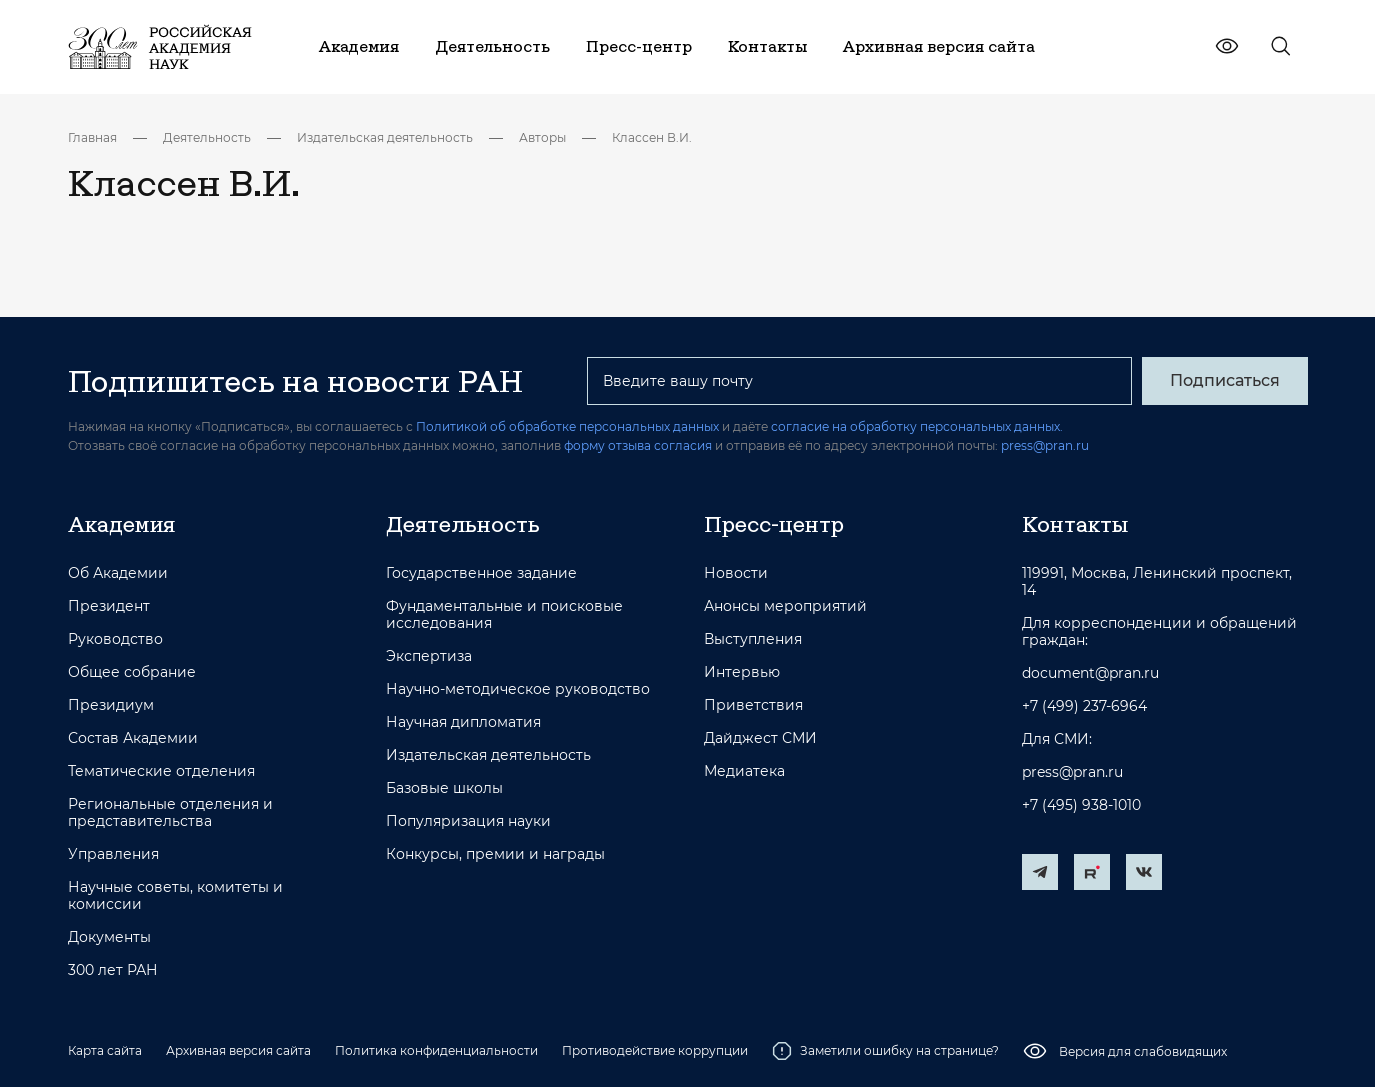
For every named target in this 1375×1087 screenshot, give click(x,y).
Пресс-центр (774, 524)
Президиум (111, 705)
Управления (113, 854)
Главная (92, 137)
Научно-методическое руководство (518, 689)
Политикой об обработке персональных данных (567, 426)
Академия (121, 524)
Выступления (753, 639)
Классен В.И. (652, 137)
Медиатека (744, 771)
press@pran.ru (1045, 445)
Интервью (742, 672)
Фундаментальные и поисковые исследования (504, 615)
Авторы (542, 137)
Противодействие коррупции (655, 1050)
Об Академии (118, 573)
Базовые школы (444, 788)
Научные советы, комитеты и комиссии (175, 896)
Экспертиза (429, 656)
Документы (109, 937)
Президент (109, 606)
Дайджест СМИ (760, 738)
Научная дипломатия (463, 722)
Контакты (1075, 524)
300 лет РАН (113, 970)
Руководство (115, 639)
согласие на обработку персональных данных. (917, 426)
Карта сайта (105, 1050)
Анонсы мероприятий (785, 606)
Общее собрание (132, 672)
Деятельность (207, 137)
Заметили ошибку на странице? (885, 1051)
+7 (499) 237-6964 (1084, 706)
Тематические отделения (161, 771)
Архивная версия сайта (238, 1050)
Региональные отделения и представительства (170, 813)
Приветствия (753, 705)
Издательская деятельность (385, 137)
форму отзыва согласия (638, 445)
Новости (736, 573)
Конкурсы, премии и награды (495, 854)
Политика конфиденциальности (436, 1050)
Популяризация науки (468, 821)
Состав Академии (133, 738)
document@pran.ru (1090, 673)
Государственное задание (481, 573)
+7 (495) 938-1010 (1081, 805)
